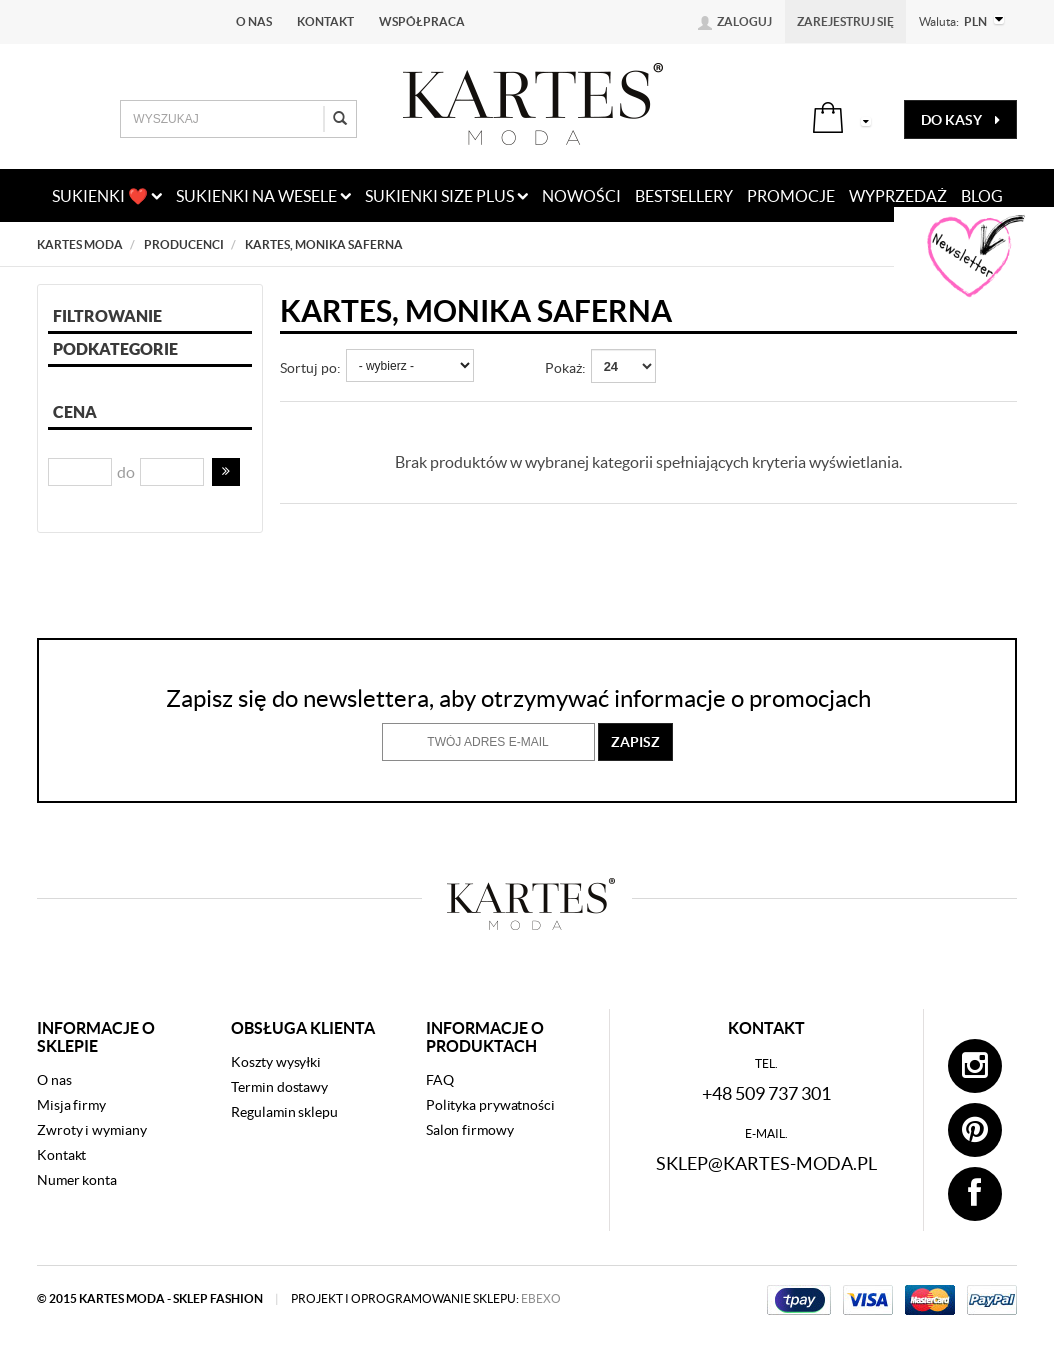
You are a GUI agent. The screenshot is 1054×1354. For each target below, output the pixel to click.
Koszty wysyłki (276, 1062)
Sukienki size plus (446, 196)
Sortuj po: (310, 368)
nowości (581, 196)
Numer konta (77, 1180)
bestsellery (684, 196)
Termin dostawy (279, 1087)
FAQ (440, 1080)
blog (982, 196)
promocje (791, 196)
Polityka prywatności (490, 1105)
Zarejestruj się (845, 21)
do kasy (960, 120)
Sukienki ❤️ (107, 196)
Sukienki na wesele (263, 196)
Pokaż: (565, 368)
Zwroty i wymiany (91, 1130)
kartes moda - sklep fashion (172, 1298)
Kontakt (325, 21)
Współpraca (422, 21)
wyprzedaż (898, 196)
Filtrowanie (107, 316)
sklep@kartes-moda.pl (766, 1163)
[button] (226, 472)
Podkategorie (115, 349)
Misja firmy (71, 1105)
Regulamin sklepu (284, 1112)
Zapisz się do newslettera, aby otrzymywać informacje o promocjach (518, 698)
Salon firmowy (470, 1130)
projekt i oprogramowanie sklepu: (426, 1298)
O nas (254, 21)
